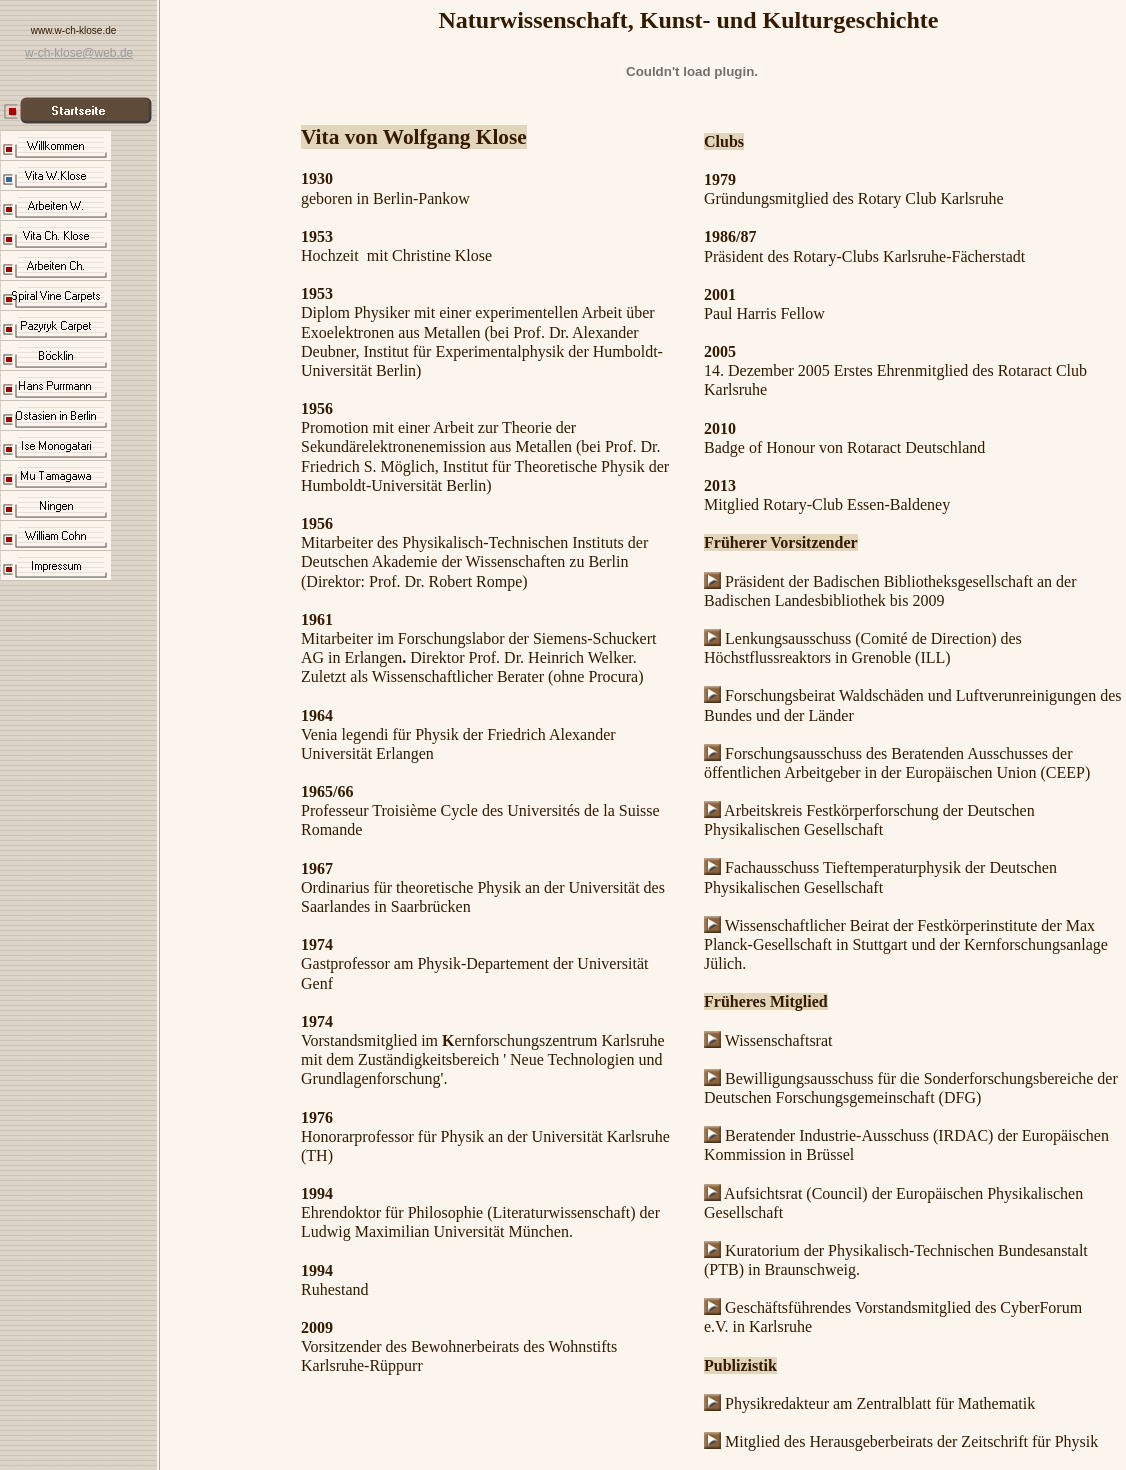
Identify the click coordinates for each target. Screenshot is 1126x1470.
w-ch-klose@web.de (79, 53)
